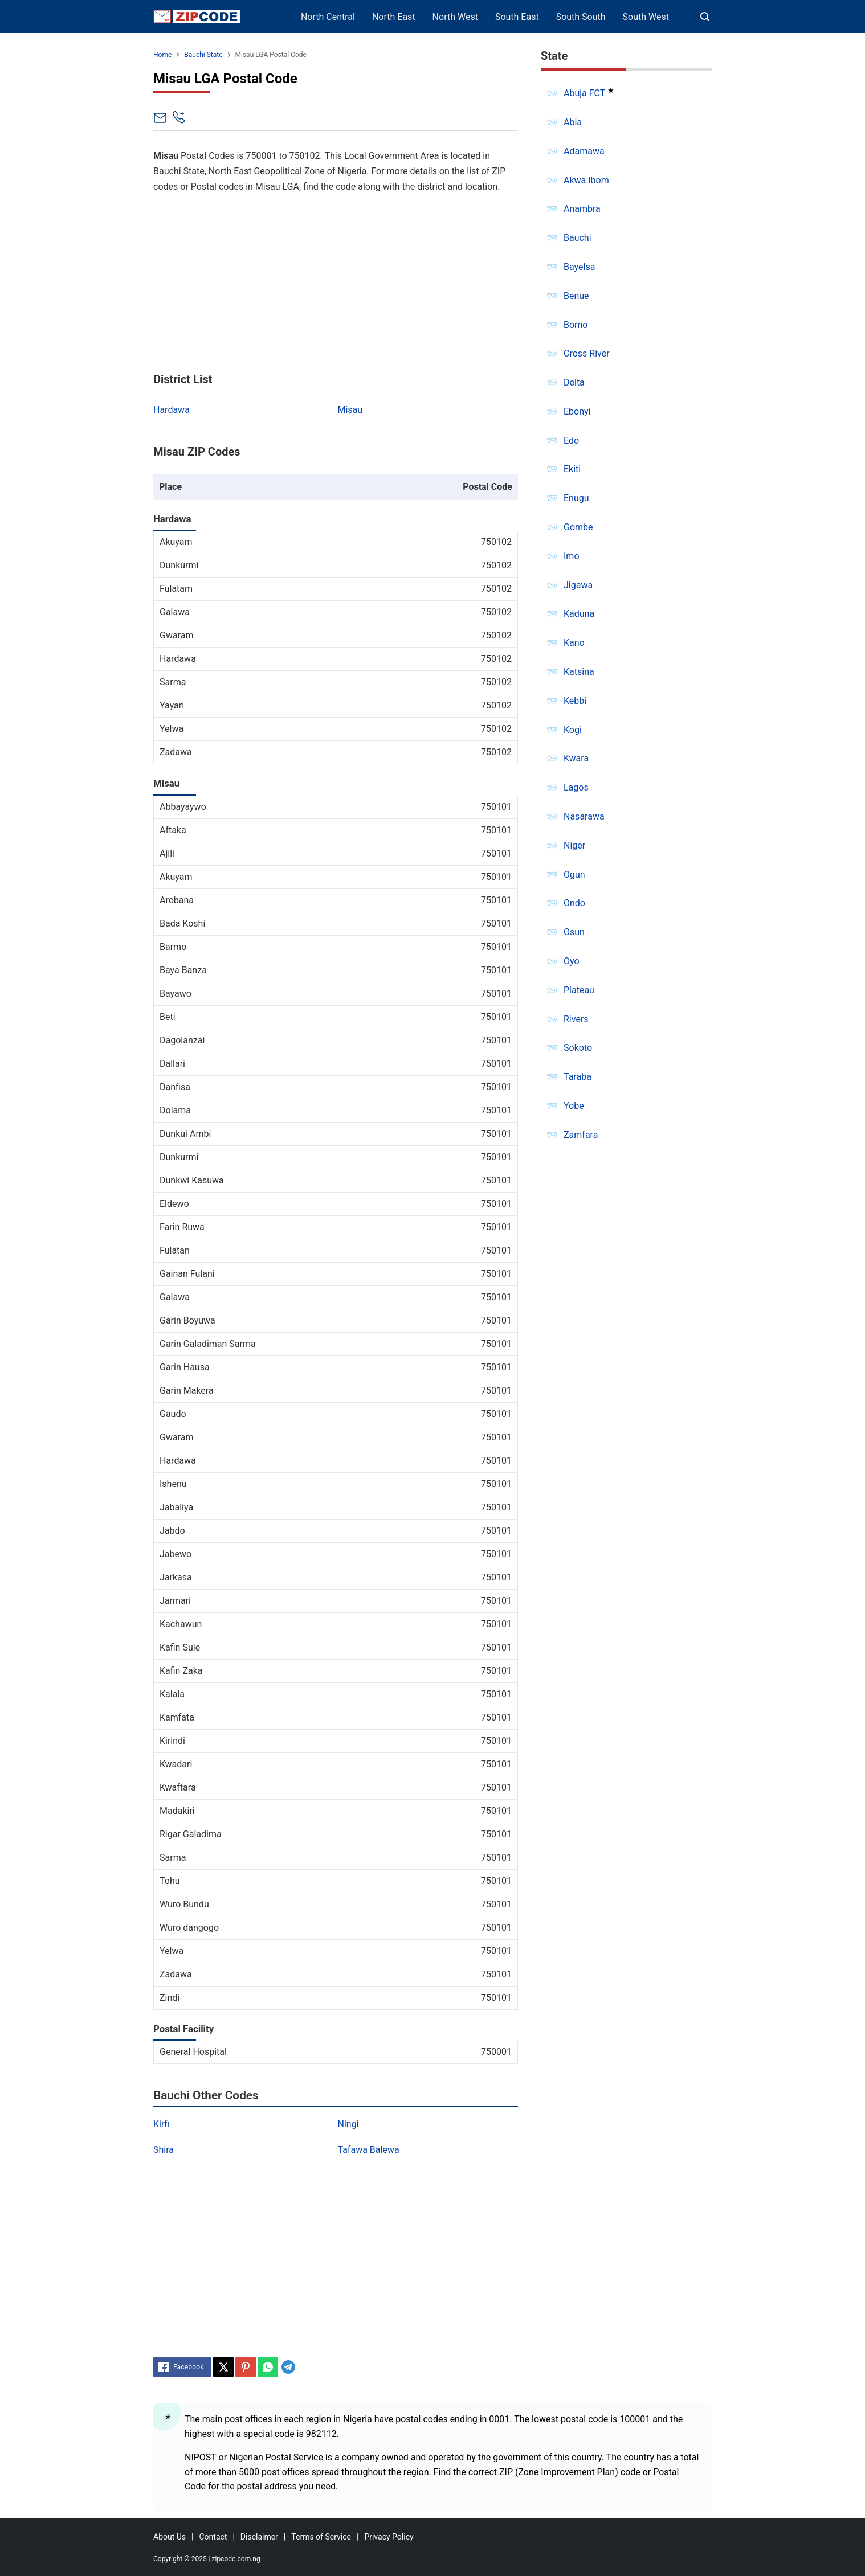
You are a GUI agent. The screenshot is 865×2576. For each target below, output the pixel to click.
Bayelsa (579, 266)
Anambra (582, 208)
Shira (163, 2149)
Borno (575, 325)
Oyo (572, 961)
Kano (574, 642)
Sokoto (578, 1047)
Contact (213, 2536)
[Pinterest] (245, 2367)
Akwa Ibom (586, 180)
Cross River (587, 353)
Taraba (577, 1076)
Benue (576, 295)
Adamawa (584, 151)
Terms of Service (321, 2536)
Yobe (574, 1105)
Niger (574, 845)
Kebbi (575, 700)
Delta (574, 382)
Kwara (576, 758)
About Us (169, 2536)
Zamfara (581, 1134)
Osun (574, 932)
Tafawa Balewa (368, 2149)
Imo (572, 556)
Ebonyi (577, 411)
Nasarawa (584, 816)
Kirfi (161, 2124)
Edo (571, 440)
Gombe (578, 527)
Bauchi (577, 237)
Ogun (574, 874)
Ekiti (572, 469)
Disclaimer (259, 2536)
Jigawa (578, 585)
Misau (350, 409)
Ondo (574, 903)
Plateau (579, 990)
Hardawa (171, 409)
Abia (573, 122)
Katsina (579, 671)
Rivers (576, 1019)
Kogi (573, 729)
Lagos (576, 787)
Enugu (576, 498)
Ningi (348, 2124)
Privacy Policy (388, 2536)
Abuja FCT (584, 93)
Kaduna (579, 613)
